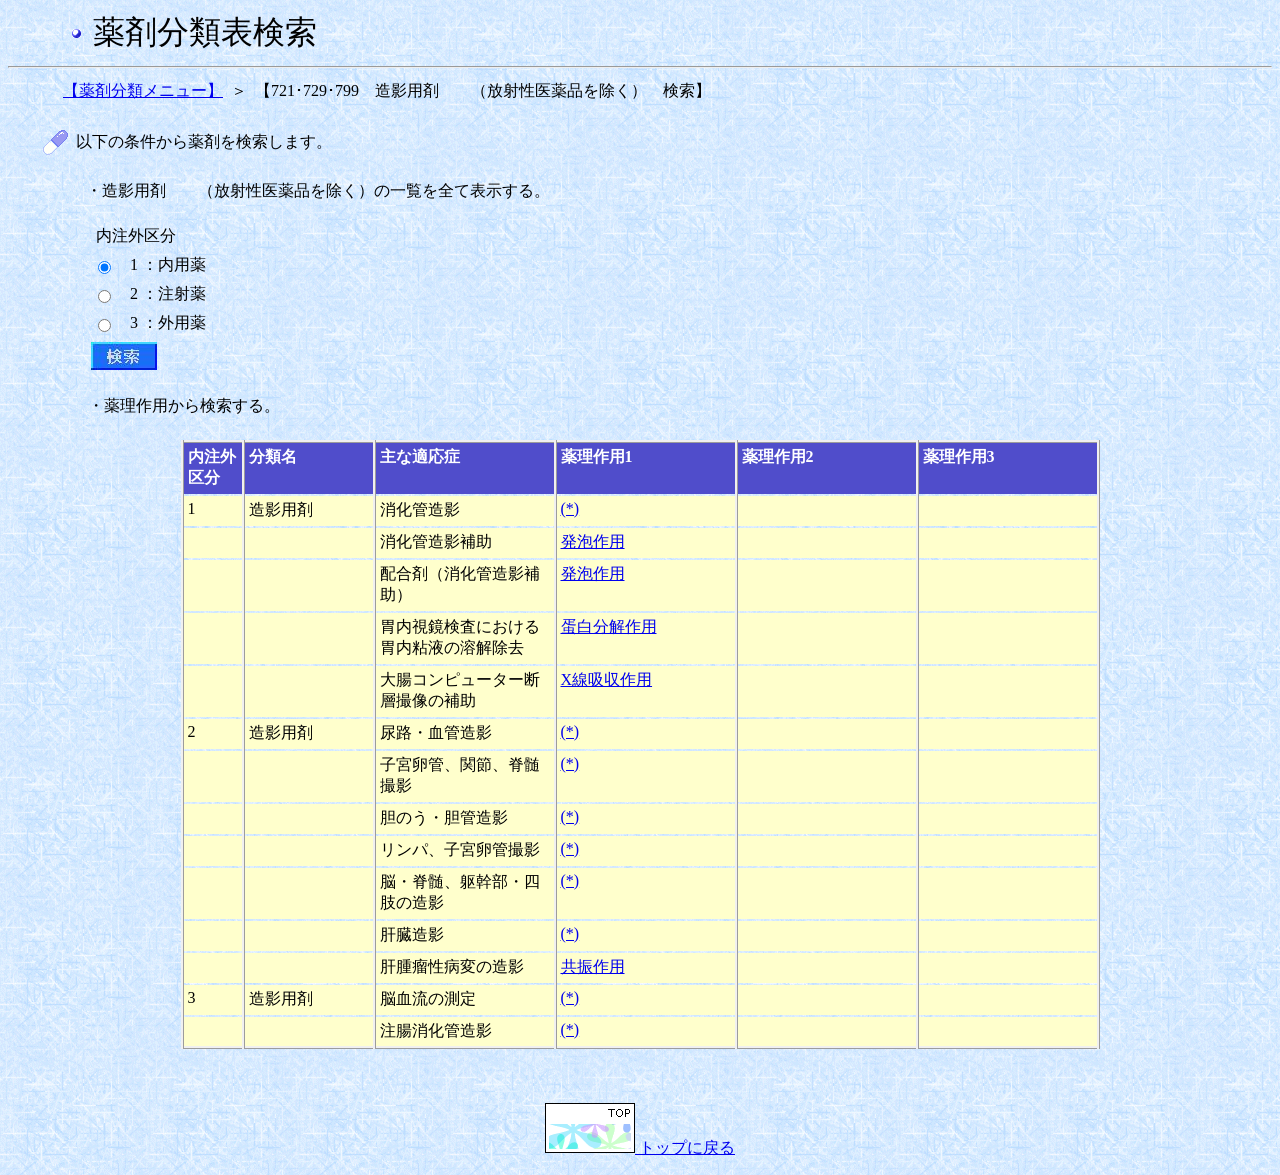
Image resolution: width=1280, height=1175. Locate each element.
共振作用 (593, 966)
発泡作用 (593, 541)
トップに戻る (640, 1147)
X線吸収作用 (607, 679)
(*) (570, 508)
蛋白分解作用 (609, 626)
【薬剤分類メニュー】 (143, 90)
